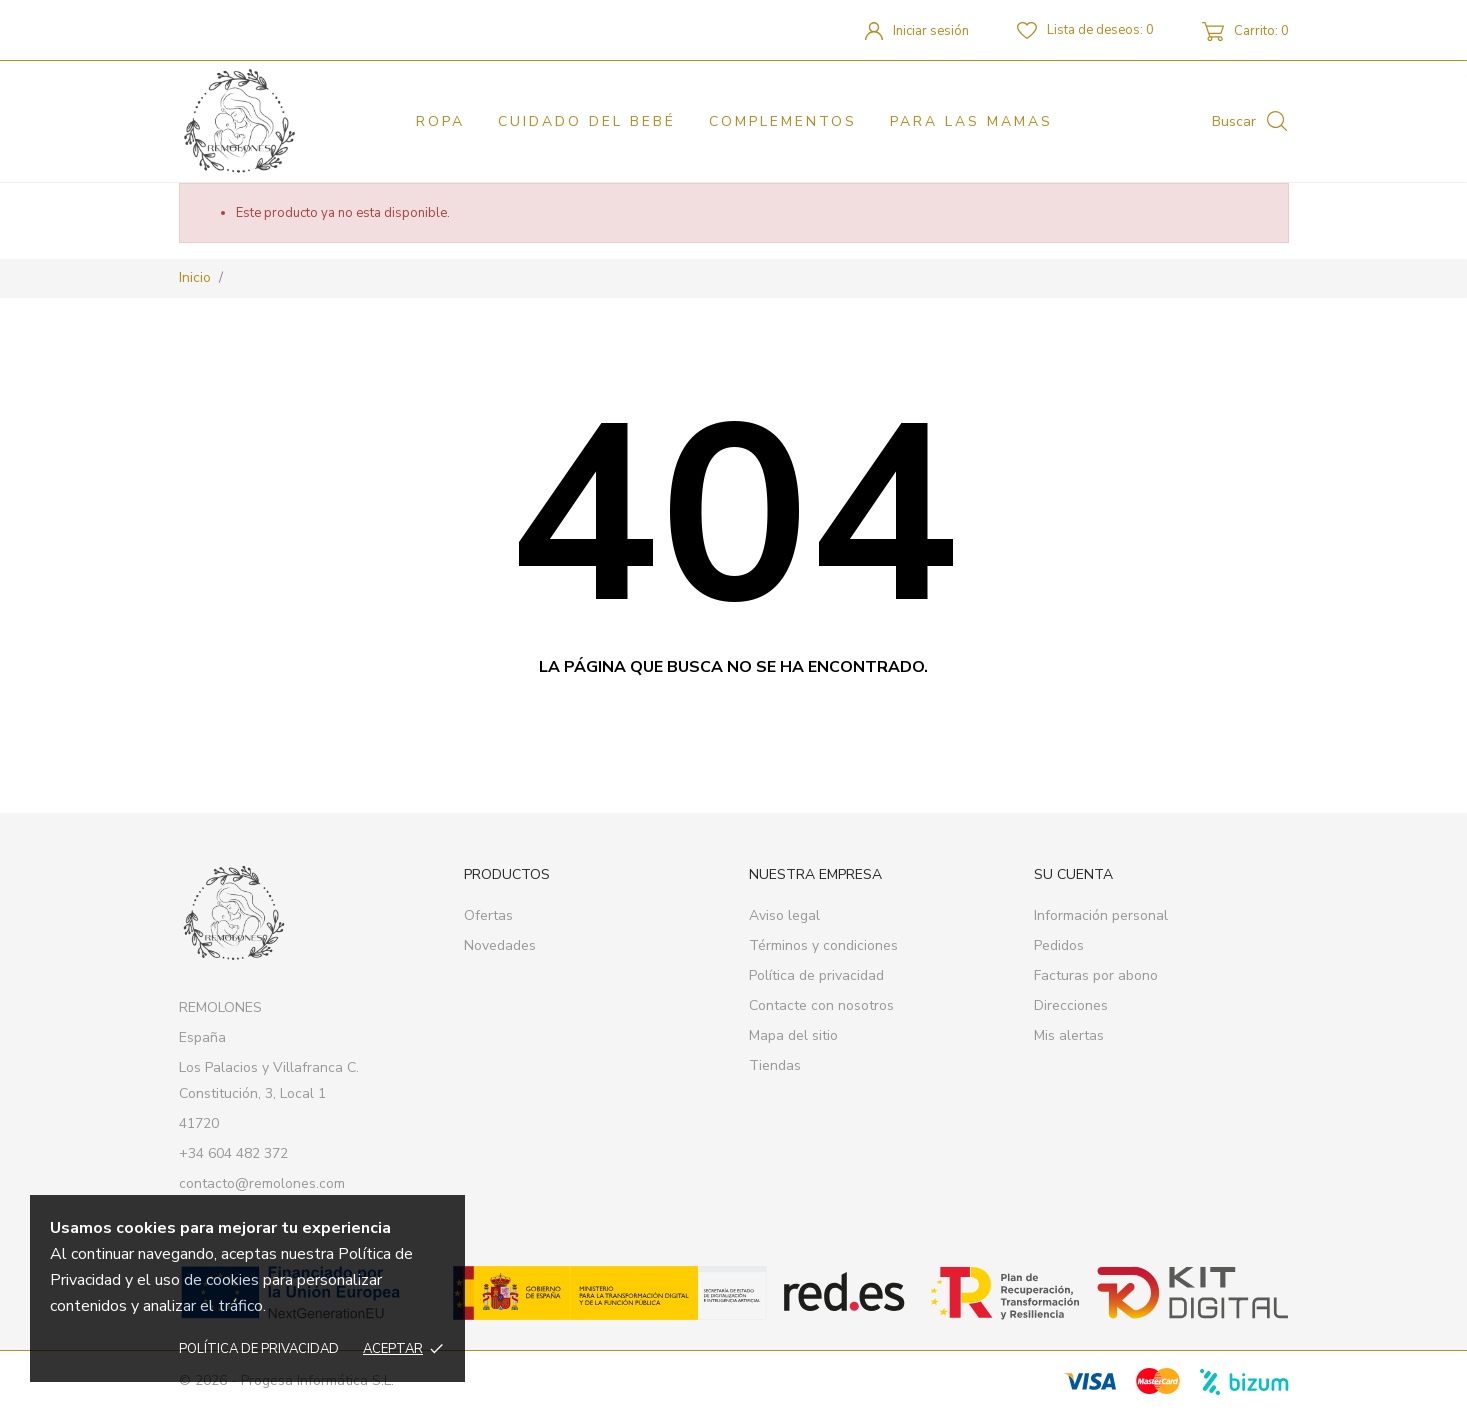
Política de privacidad (259, 1349)
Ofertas (488, 915)
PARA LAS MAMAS (971, 121)
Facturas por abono (1096, 975)
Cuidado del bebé (587, 121)
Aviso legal (784, 915)
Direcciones (1071, 1005)
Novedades (500, 945)
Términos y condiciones (823, 945)
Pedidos (1059, 945)
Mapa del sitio (793, 1035)
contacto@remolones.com (262, 1183)
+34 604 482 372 (233, 1153)
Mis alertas (1069, 1035)
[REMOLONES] (266, 121)
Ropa (440, 121)
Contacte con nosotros (821, 1005)
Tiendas (775, 1065)
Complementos (783, 121)
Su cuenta (1073, 874)
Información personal (1101, 915)
